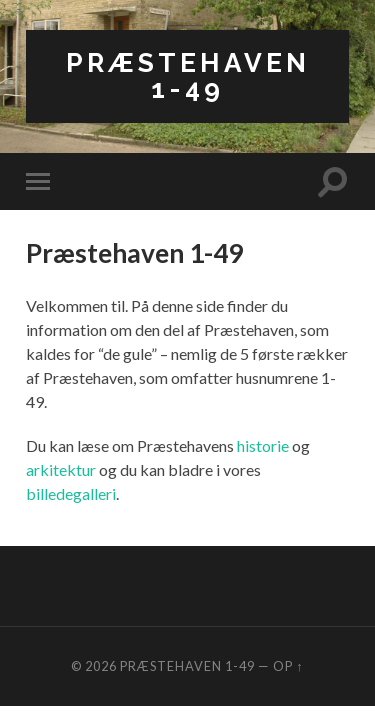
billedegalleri (71, 493)
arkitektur (61, 469)
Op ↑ (288, 666)
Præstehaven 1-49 (188, 75)
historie (263, 445)
